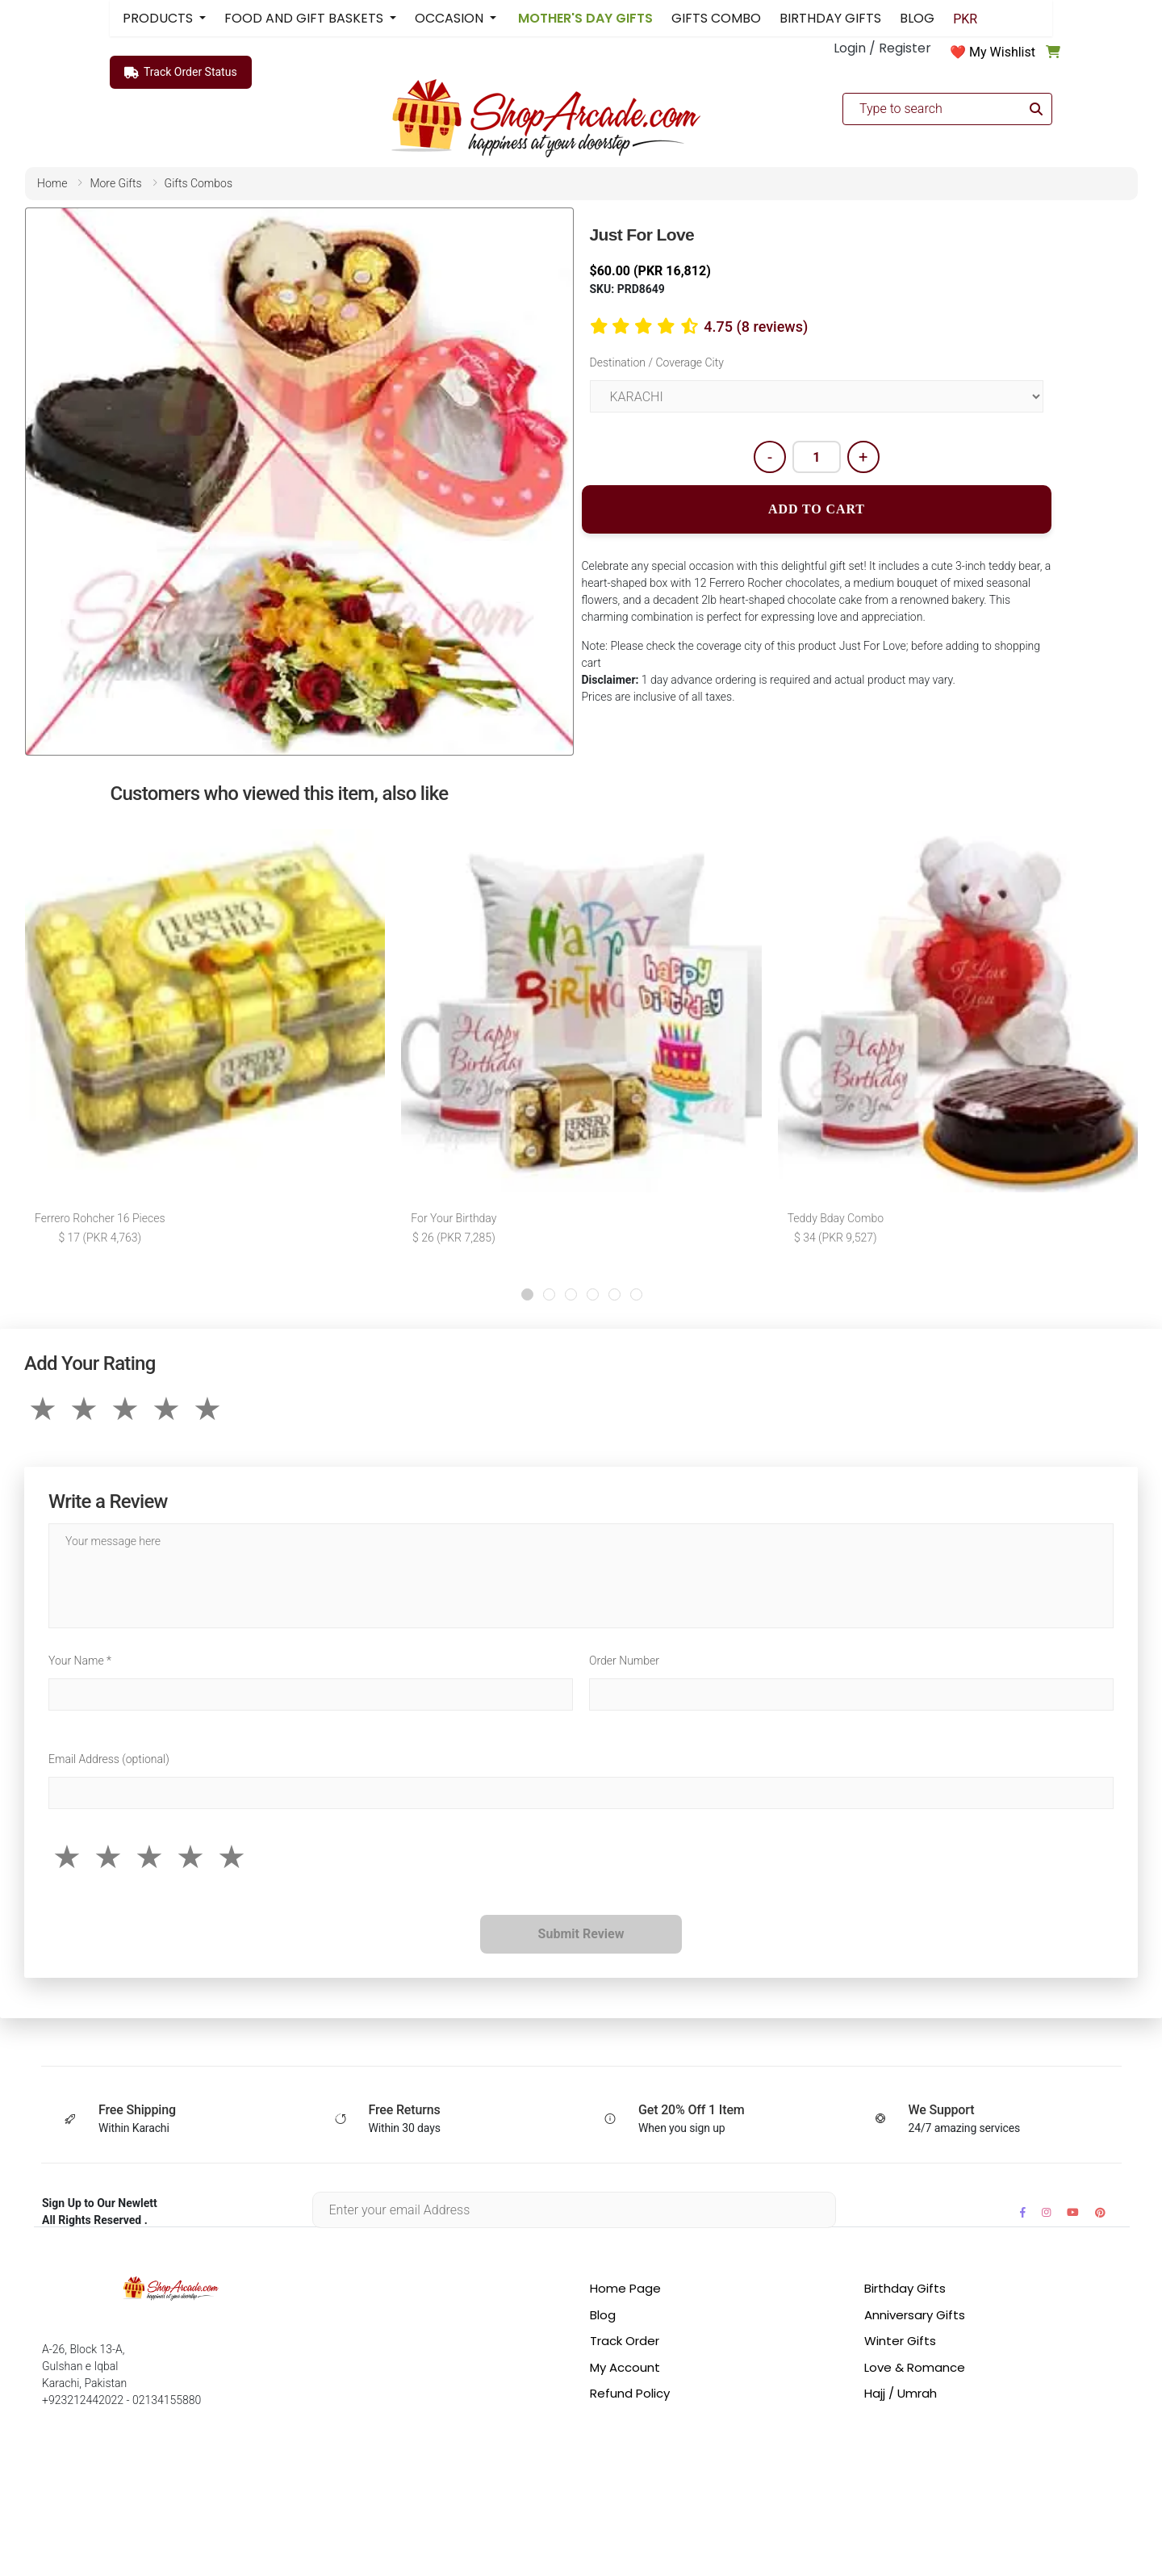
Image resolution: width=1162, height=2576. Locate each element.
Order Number (624, 1660)
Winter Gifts (900, 2340)
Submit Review (581, 1933)
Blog (603, 2314)
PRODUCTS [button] (159, 18)
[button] (527, 1294)
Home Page (625, 2288)
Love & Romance (914, 2367)
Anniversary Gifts (914, 2314)
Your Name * (79, 1660)
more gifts (115, 183)
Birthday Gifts (905, 2288)
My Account (625, 2367)
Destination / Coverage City (657, 362)
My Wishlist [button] (1002, 52)
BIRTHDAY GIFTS (830, 18)
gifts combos (198, 183)
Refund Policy (630, 2393)
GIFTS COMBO (716, 18)
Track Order (624, 2340)
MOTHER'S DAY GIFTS (584, 18)
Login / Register (882, 48)
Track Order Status (180, 72)
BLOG (917, 18)
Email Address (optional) (108, 1759)
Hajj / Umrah (900, 2393)
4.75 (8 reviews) (756, 326)
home (52, 183)
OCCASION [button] (451, 18)
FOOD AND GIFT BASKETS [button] (305, 18)
